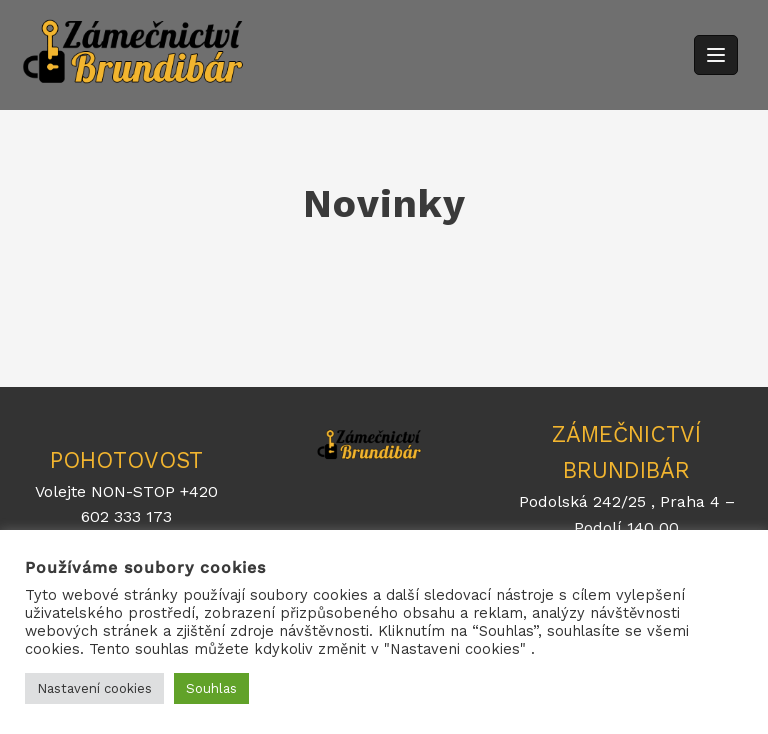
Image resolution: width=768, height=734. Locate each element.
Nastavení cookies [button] (94, 688)
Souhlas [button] (211, 688)
